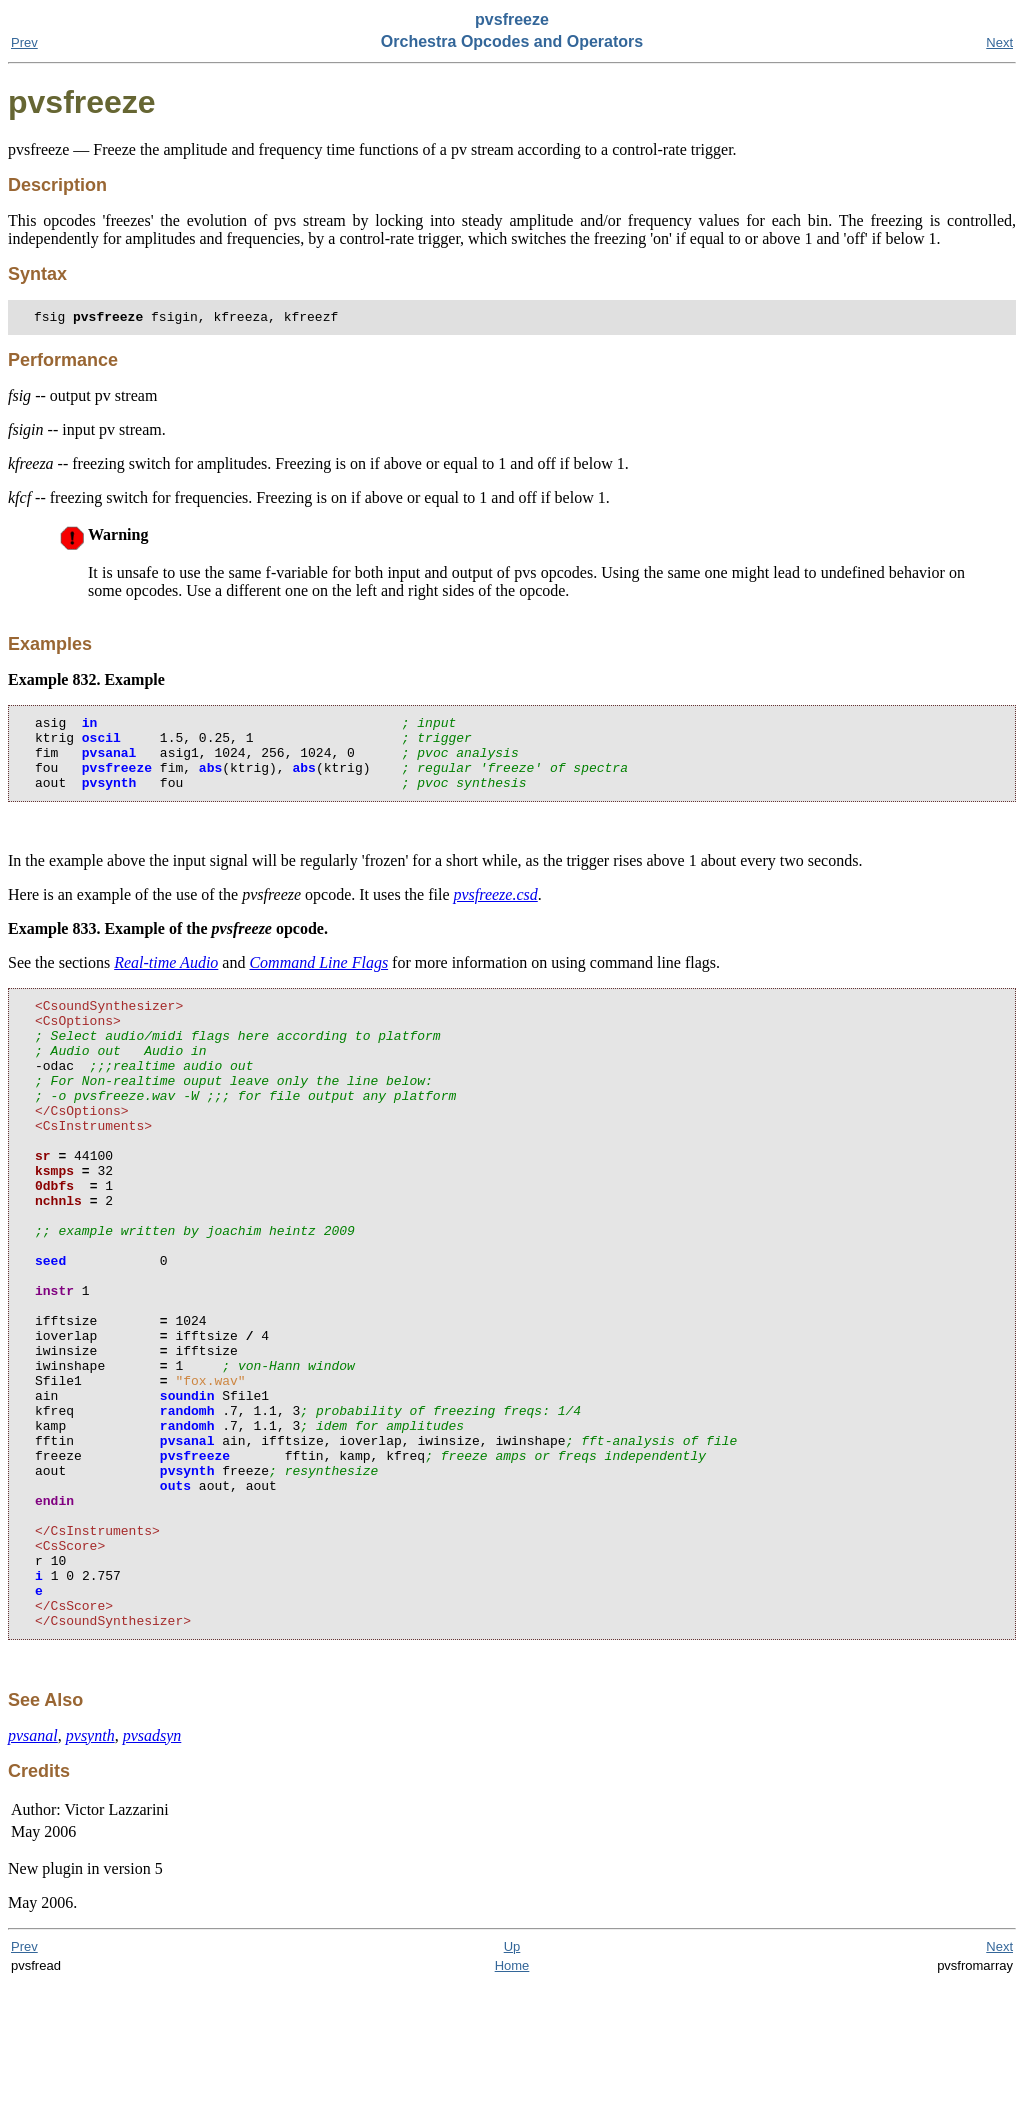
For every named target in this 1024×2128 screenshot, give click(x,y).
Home (512, 2109)
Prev (24, 42)
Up (512, 2090)
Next (999, 42)
